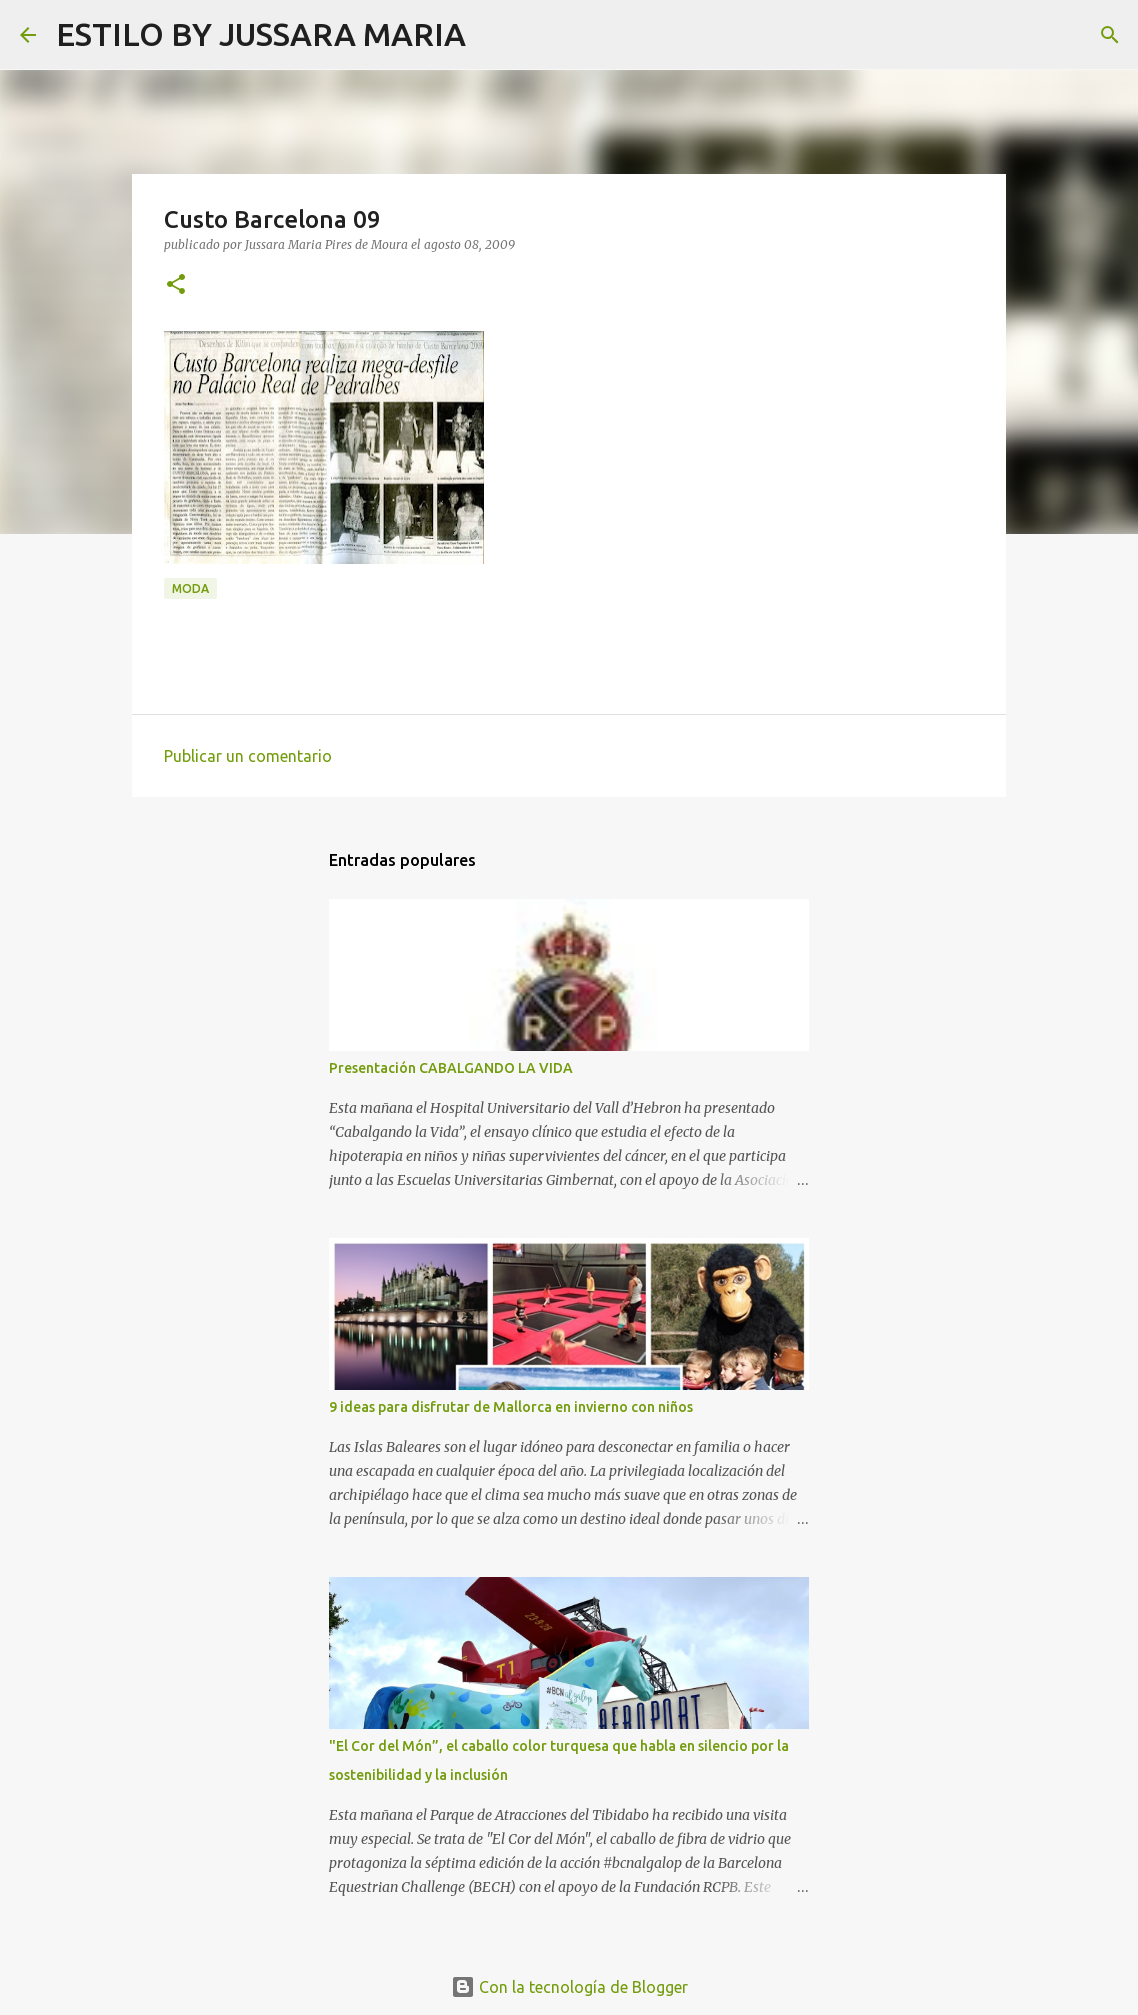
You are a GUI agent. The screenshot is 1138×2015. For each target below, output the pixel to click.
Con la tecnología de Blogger (569, 1987)
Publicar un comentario (248, 756)
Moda (190, 588)
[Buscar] (494, 35)
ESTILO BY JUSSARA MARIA (261, 34)
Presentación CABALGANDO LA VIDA (451, 1068)
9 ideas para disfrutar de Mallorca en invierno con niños (511, 1407)
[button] (176, 285)
